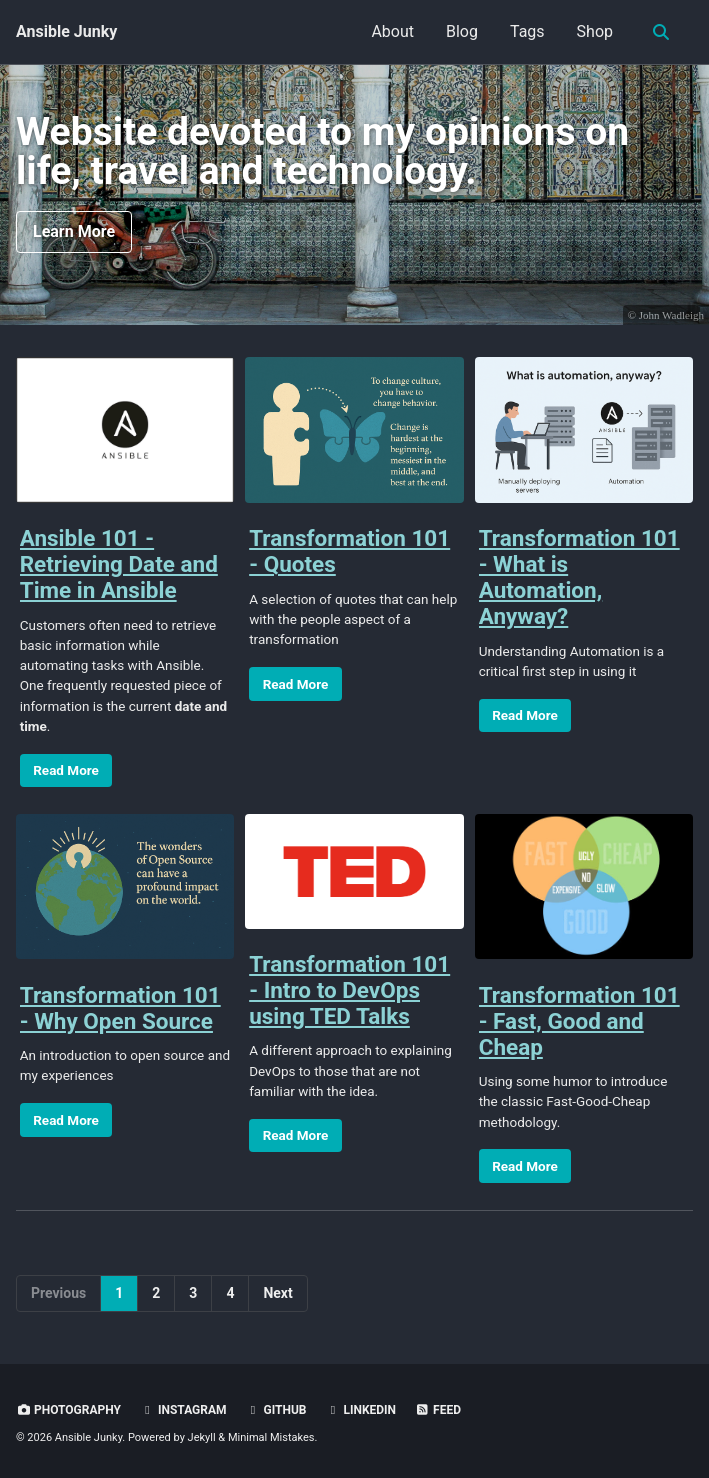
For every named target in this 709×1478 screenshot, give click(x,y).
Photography (68, 1410)
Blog (462, 31)
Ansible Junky (66, 31)
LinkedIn (360, 1410)
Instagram (183, 1410)
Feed (438, 1410)
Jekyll (202, 1437)
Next (277, 1293)
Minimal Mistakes (271, 1437)
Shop (595, 31)
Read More (66, 770)
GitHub (276, 1410)
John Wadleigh (671, 315)
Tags (527, 31)
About (392, 31)
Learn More (74, 231)
